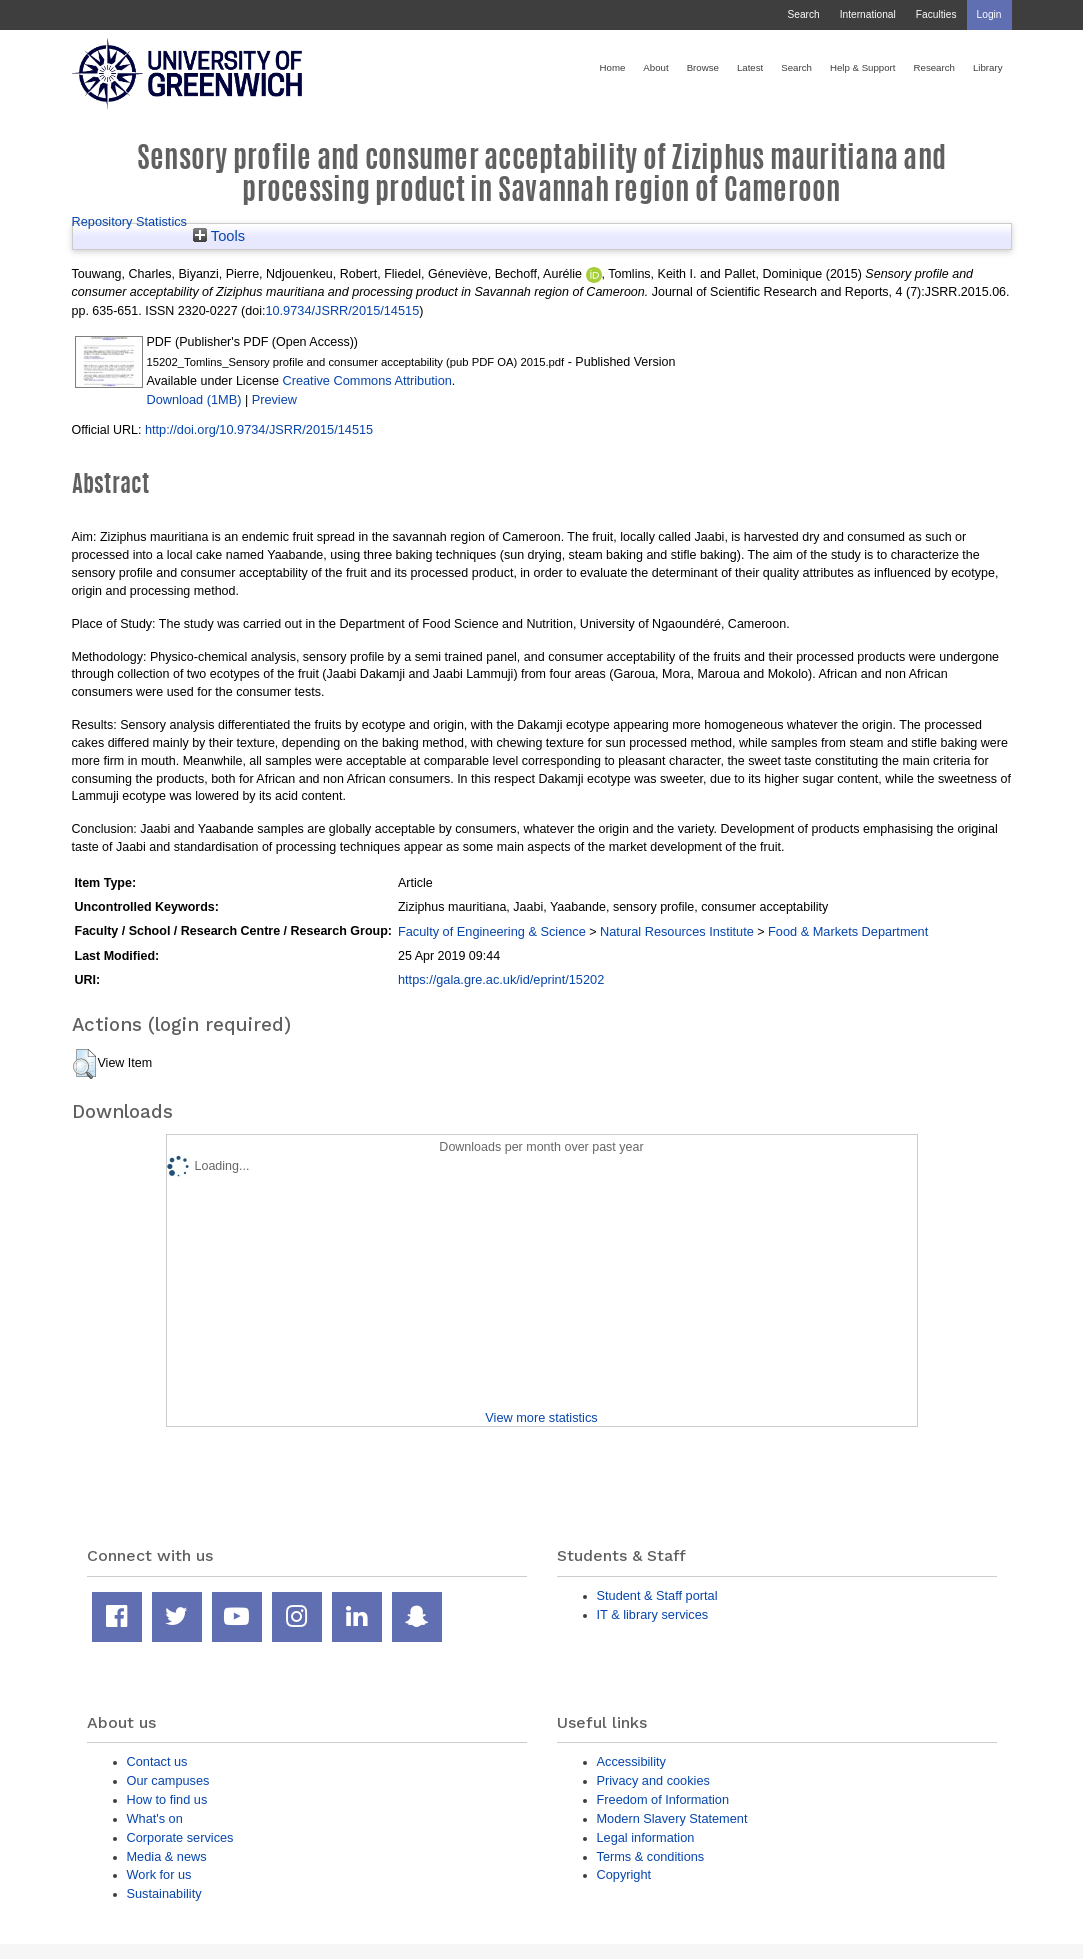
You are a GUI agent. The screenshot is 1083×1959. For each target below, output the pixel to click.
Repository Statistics (130, 221)
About (655, 67)
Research (934, 67)
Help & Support (863, 67)
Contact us (157, 1761)
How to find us (167, 1799)
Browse (703, 67)
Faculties (936, 14)
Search (803, 14)
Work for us (159, 1874)
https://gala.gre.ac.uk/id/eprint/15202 (501, 979)
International (868, 14)
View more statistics (541, 1417)
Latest (750, 67)
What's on (155, 1818)
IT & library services (653, 1614)
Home (613, 67)
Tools (219, 236)
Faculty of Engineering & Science (492, 931)
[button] (84, 1064)
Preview (274, 399)
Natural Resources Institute (677, 931)
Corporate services (180, 1837)
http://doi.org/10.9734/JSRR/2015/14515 (259, 429)
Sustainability (164, 1893)
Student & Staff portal (657, 1595)
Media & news (167, 1856)
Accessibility (631, 1761)
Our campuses (168, 1780)
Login (989, 14)
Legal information (646, 1837)
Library (988, 67)
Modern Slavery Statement (672, 1818)
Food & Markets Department (848, 931)
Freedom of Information (663, 1799)
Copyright (624, 1874)
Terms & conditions (651, 1856)
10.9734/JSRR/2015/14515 (342, 310)
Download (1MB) (194, 399)
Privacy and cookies (653, 1780)
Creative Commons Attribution (366, 380)
